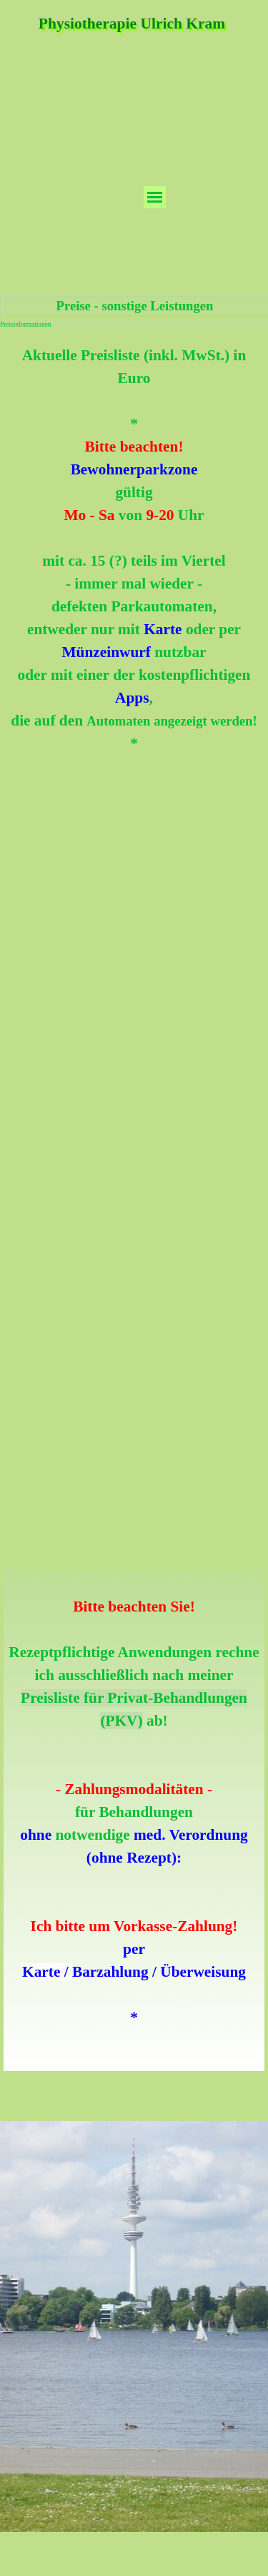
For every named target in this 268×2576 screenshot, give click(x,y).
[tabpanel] (134, 549)
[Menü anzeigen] (155, 197)
